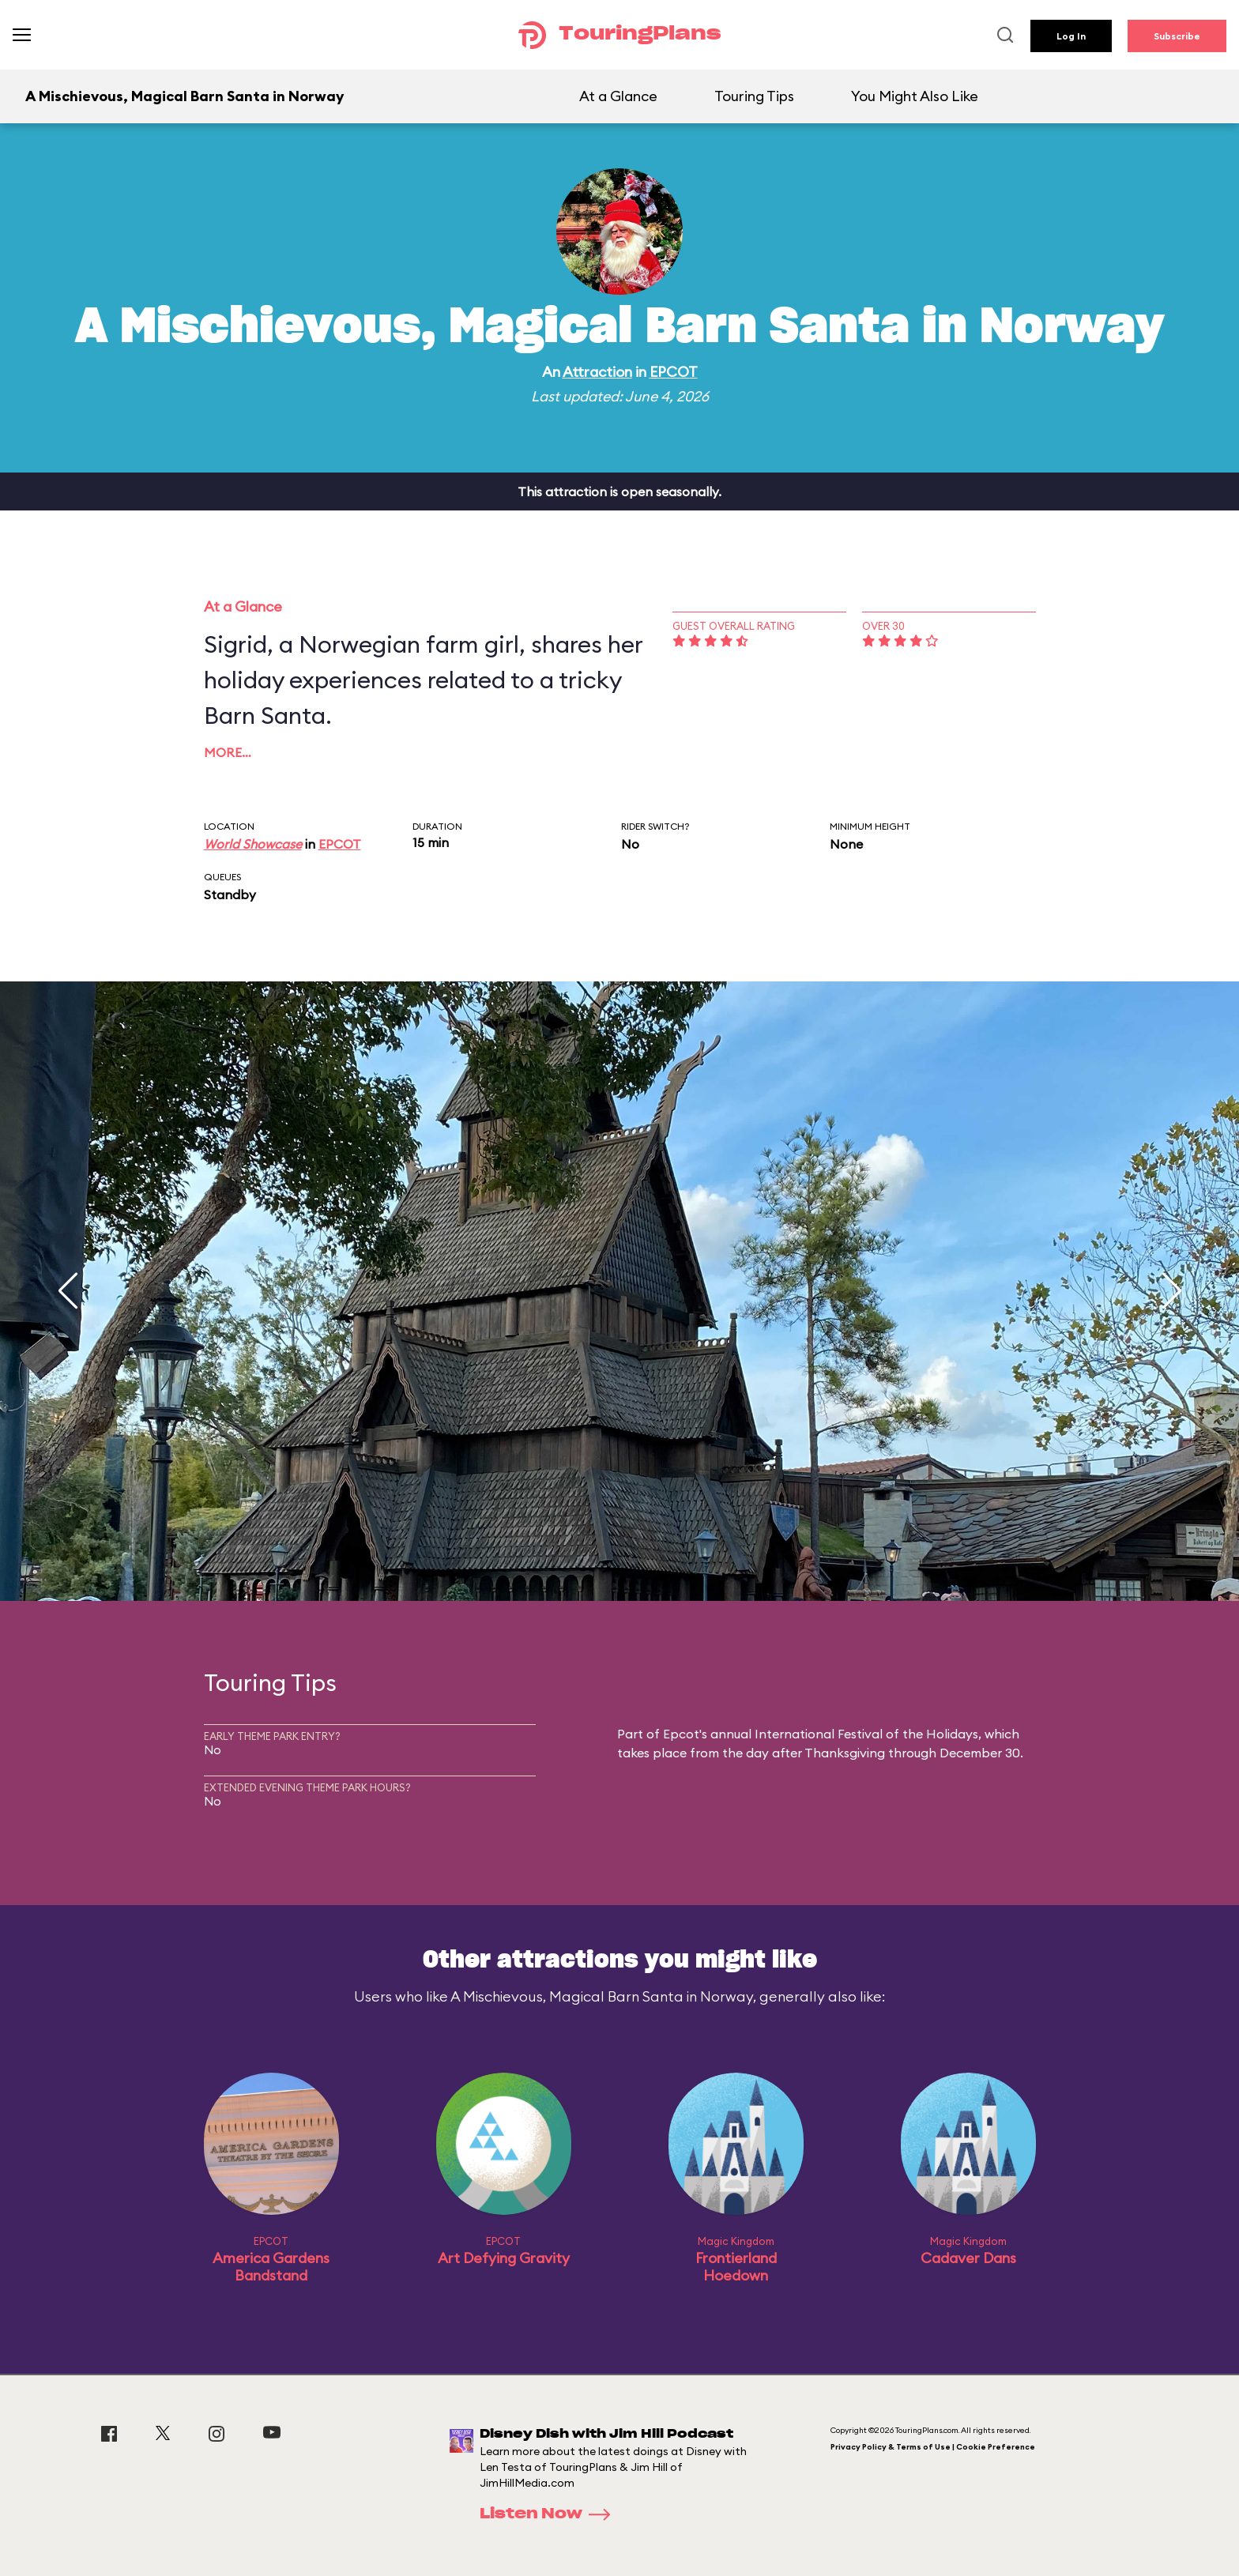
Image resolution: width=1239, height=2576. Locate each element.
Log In (1071, 36)
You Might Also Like (914, 96)
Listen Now (550, 2514)
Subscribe (1177, 36)
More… (227, 752)
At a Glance (618, 96)
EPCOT (674, 372)
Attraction (597, 372)
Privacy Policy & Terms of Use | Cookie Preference (932, 2447)
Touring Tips (754, 96)
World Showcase (253, 844)
